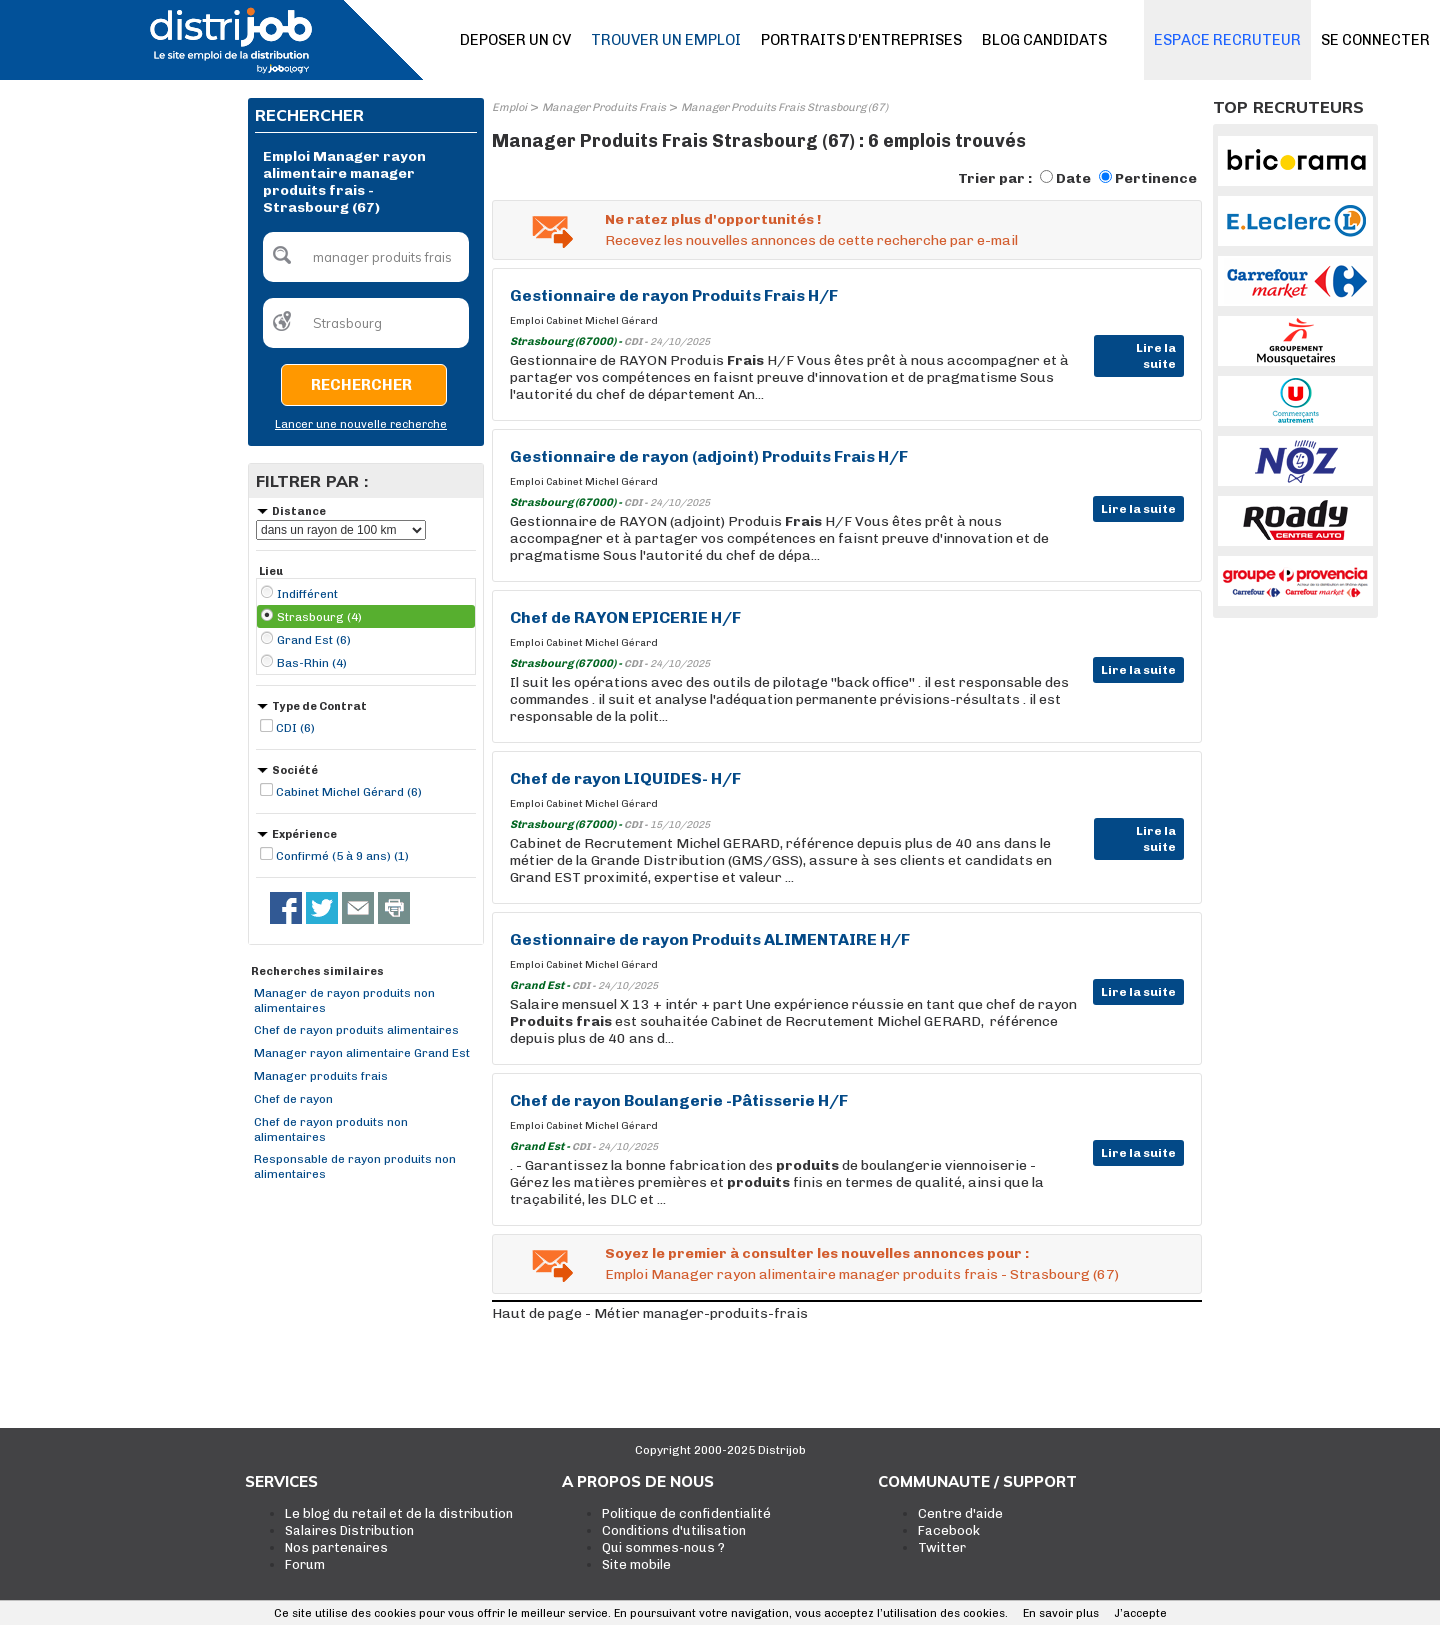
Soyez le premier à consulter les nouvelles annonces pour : (817, 1253)
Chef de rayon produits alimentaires (356, 1030)
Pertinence (1156, 178)
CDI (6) (295, 728)
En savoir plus (1061, 1613)
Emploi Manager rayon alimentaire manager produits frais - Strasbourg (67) (862, 1274)
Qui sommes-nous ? (663, 1547)
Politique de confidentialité (686, 1513)
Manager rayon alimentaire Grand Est (362, 1053)
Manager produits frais (321, 1076)
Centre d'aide (960, 1513)
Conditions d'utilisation (674, 1530)
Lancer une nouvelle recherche (361, 424)
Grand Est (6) (314, 640)
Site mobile (636, 1564)
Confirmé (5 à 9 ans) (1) (342, 856)
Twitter (942, 1547)
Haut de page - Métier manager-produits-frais (650, 1313)
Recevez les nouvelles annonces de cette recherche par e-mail (811, 240)
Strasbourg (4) (319, 617)
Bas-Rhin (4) (312, 663)
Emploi (509, 107)
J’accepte (1140, 1613)
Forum (305, 1564)
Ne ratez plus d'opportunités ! (713, 219)
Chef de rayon (293, 1099)
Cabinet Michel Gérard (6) (349, 792)
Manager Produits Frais (604, 107)
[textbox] (366, 257)
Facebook (949, 1530)
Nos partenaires (336, 1547)
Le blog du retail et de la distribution (399, 1513)
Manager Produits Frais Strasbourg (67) (784, 107)
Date (1073, 178)
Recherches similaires (317, 971)
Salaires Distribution (349, 1530)
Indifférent (307, 594)
